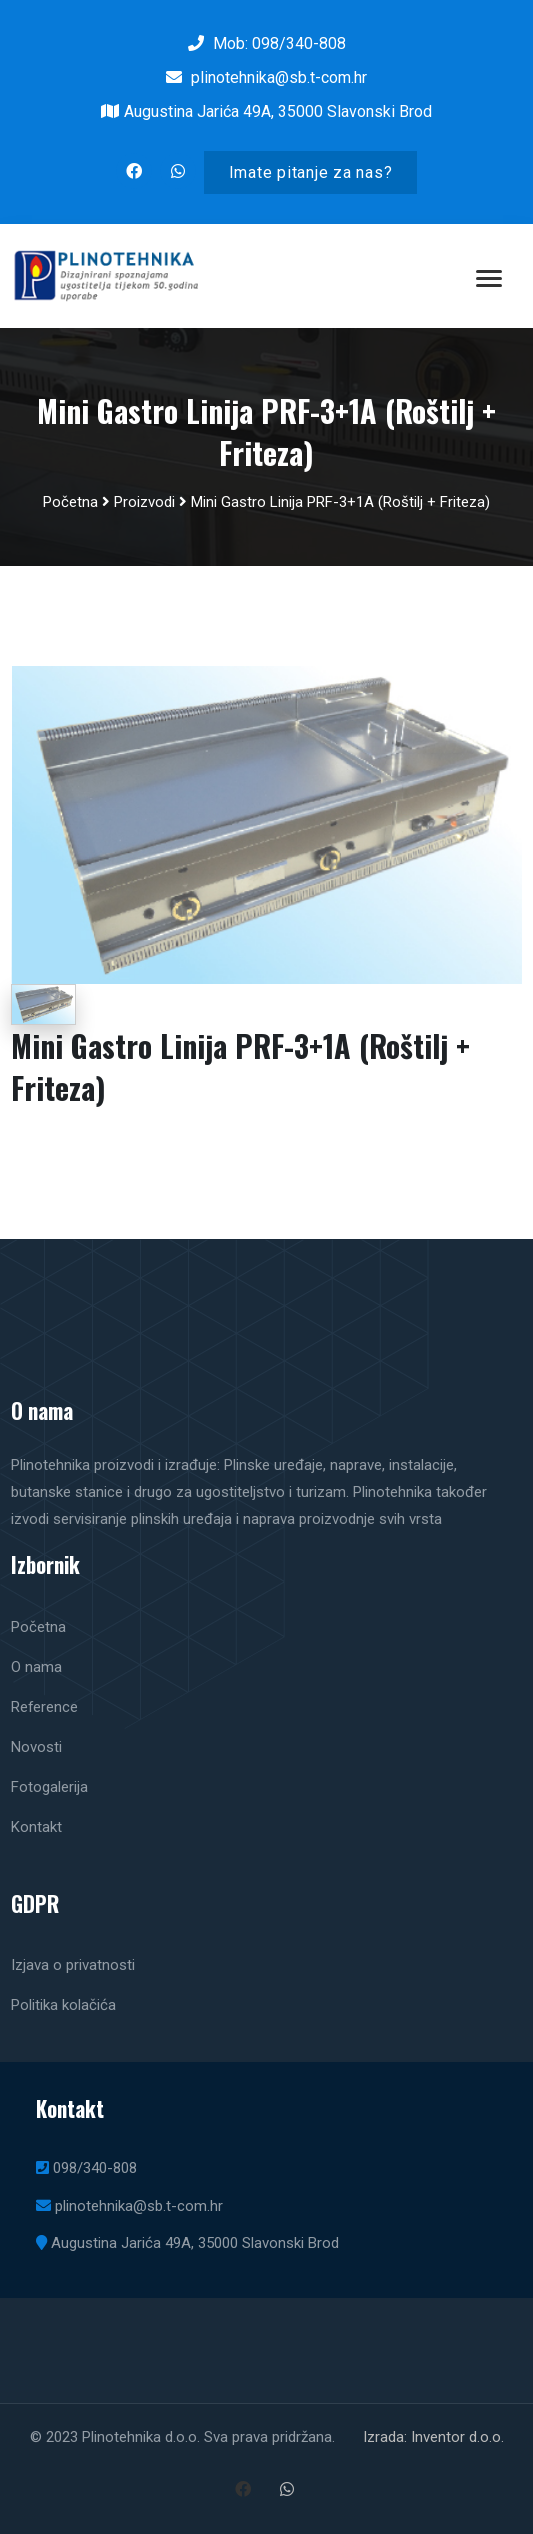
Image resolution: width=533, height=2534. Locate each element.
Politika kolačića (63, 2005)
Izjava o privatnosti (73, 1965)
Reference (44, 1707)
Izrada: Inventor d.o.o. (433, 2437)
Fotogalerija (49, 1787)
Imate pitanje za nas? (311, 172)
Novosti (36, 1747)
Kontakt (36, 1827)
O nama (36, 1667)
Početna (70, 502)
